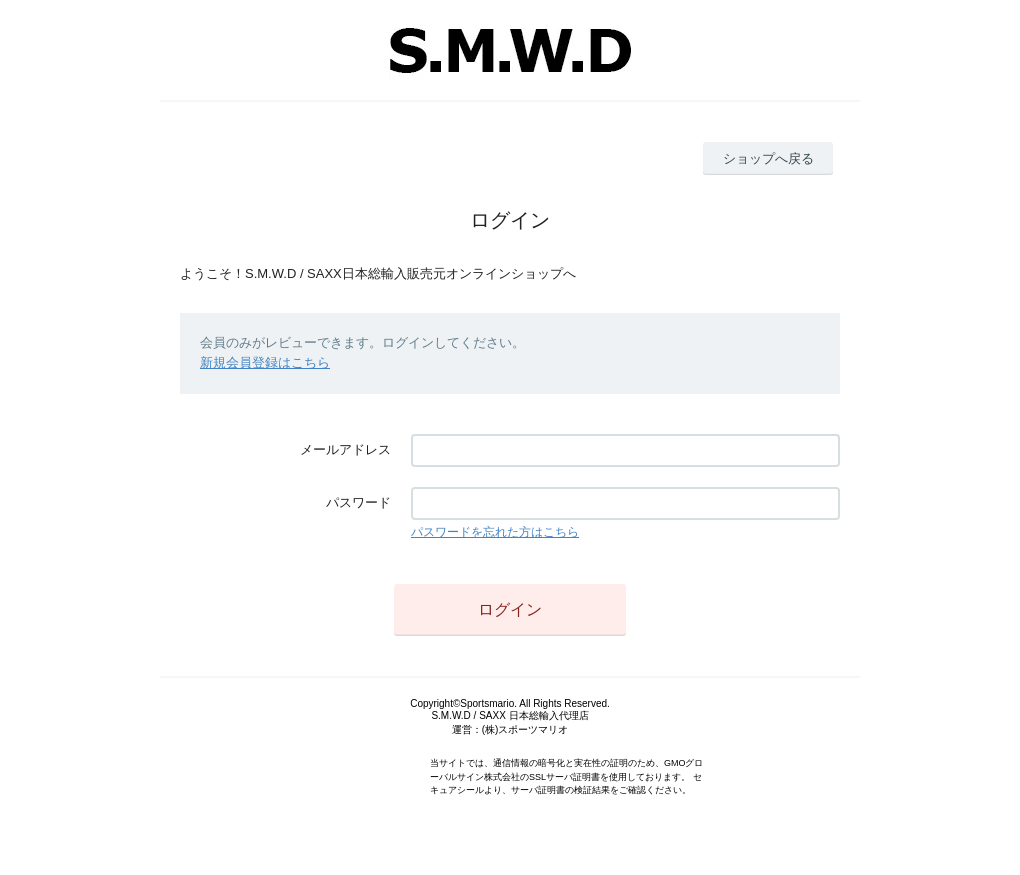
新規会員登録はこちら (265, 362)
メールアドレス (345, 449)
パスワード (358, 502)
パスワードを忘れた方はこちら (495, 532)
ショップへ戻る (768, 158)
